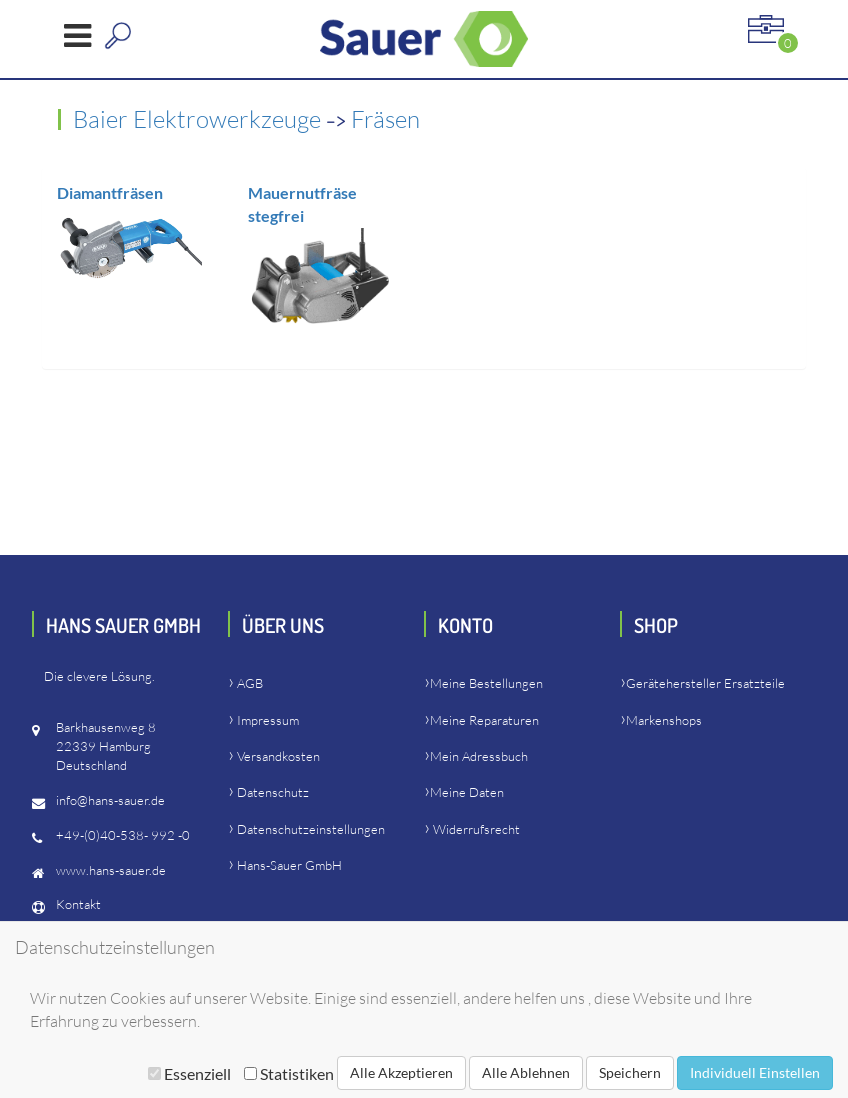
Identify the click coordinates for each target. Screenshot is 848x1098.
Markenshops (664, 720)
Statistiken (289, 1073)
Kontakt (78, 904)
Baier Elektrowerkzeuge (199, 119)
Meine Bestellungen (486, 683)
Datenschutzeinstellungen (311, 829)
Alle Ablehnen (526, 1072)
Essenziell (189, 1073)
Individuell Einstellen (755, 1072)
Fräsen (385, 119)
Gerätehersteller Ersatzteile (705, 683)
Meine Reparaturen (484, 720)
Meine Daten (467, 792)
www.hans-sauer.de (111, 870)
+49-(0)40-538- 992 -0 (123, 835)
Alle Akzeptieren (401, 1072)
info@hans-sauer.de (110, 800)
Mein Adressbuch (479, 756)
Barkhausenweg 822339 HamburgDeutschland (106, 746)
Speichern (630, 1072)
